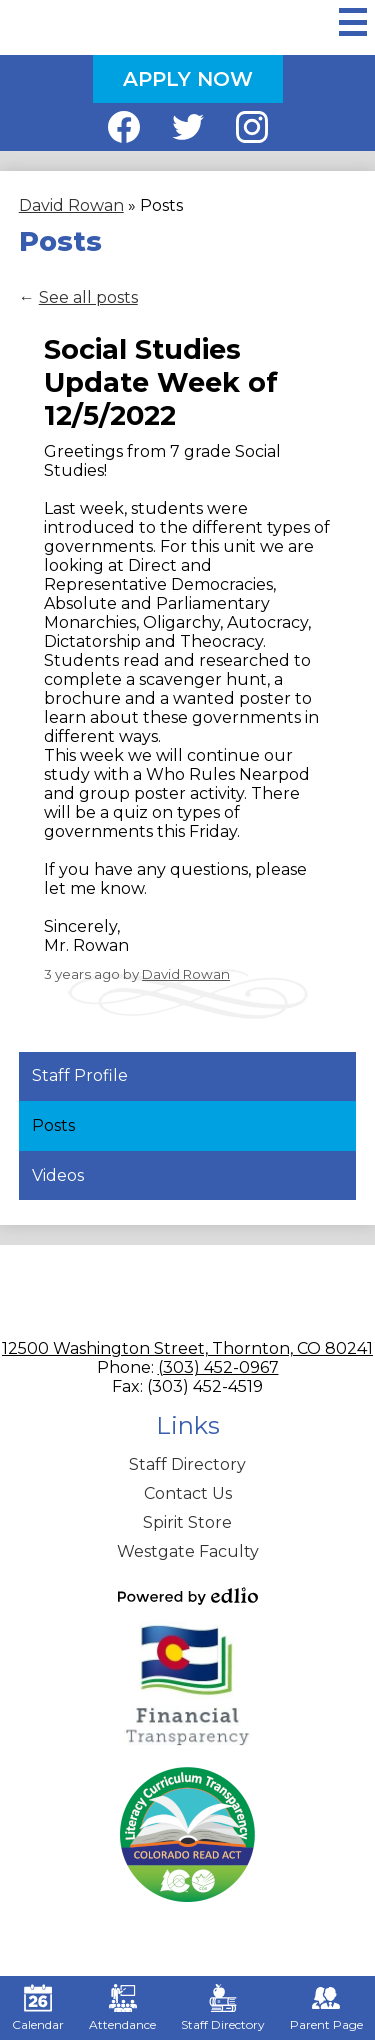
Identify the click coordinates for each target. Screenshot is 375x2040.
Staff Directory (187, 1464)
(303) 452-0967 (218, 1367)
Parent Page (326, 2008)
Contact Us (188, 1493)
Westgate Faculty (188, 1551)
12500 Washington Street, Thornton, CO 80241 (187, 1348)
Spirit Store (187, 1522)
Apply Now (188, 79)
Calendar (38, 2008)
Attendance (122, 2008)
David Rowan (186, 974)
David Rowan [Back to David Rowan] (71, 205)
